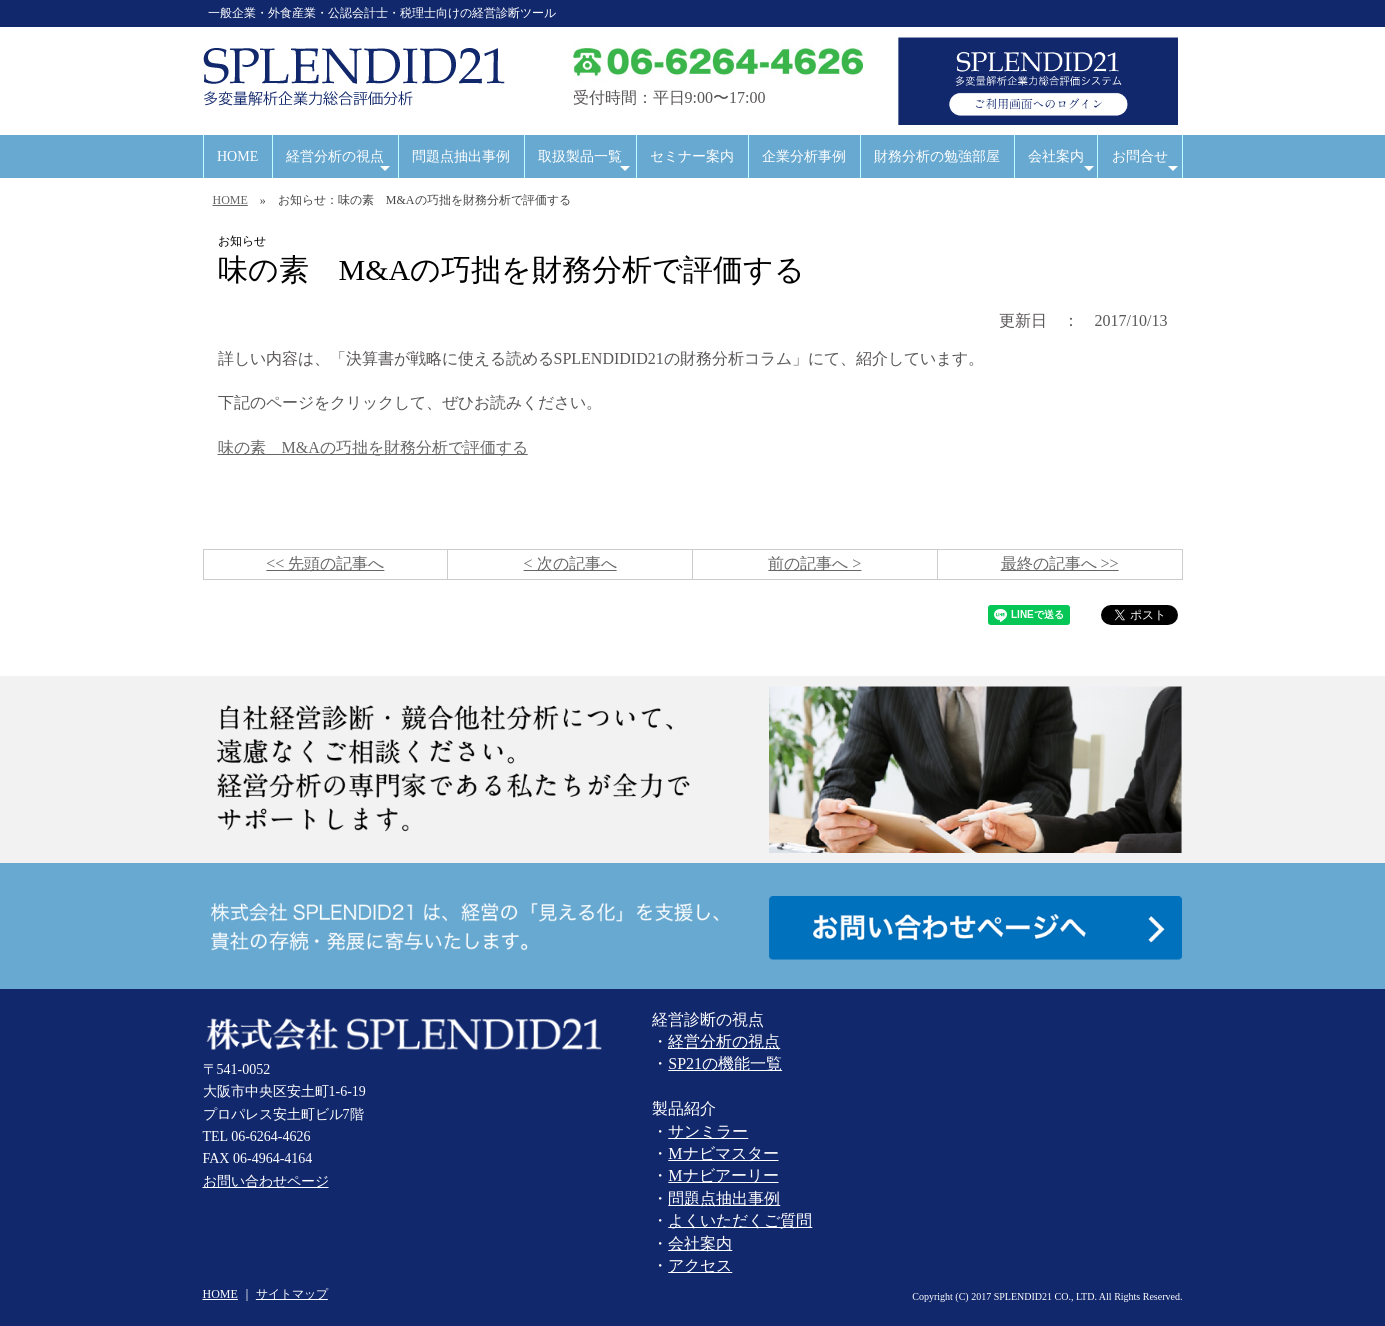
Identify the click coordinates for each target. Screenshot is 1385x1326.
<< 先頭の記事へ (325, 563)
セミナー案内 (692, 156)
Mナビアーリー (723, 1175)
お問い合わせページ (266, 1181)
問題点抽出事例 (461, 156)
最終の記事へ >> (1060, 563)
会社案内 (1062, 163)
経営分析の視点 (340, 163)
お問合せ (1147, 163)
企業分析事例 (804, 156)
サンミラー (708, 1131)
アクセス (700, 1265)
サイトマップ (292, 1294)
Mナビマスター (723, 1153)
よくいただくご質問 (740, 1220)
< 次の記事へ (570, 563)
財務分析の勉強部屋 (937, 156)
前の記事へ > (814, 563)
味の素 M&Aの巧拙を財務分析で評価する (373, 447)
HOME (237, 156)
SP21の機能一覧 (725, 1063)
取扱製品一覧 (586, 163)
